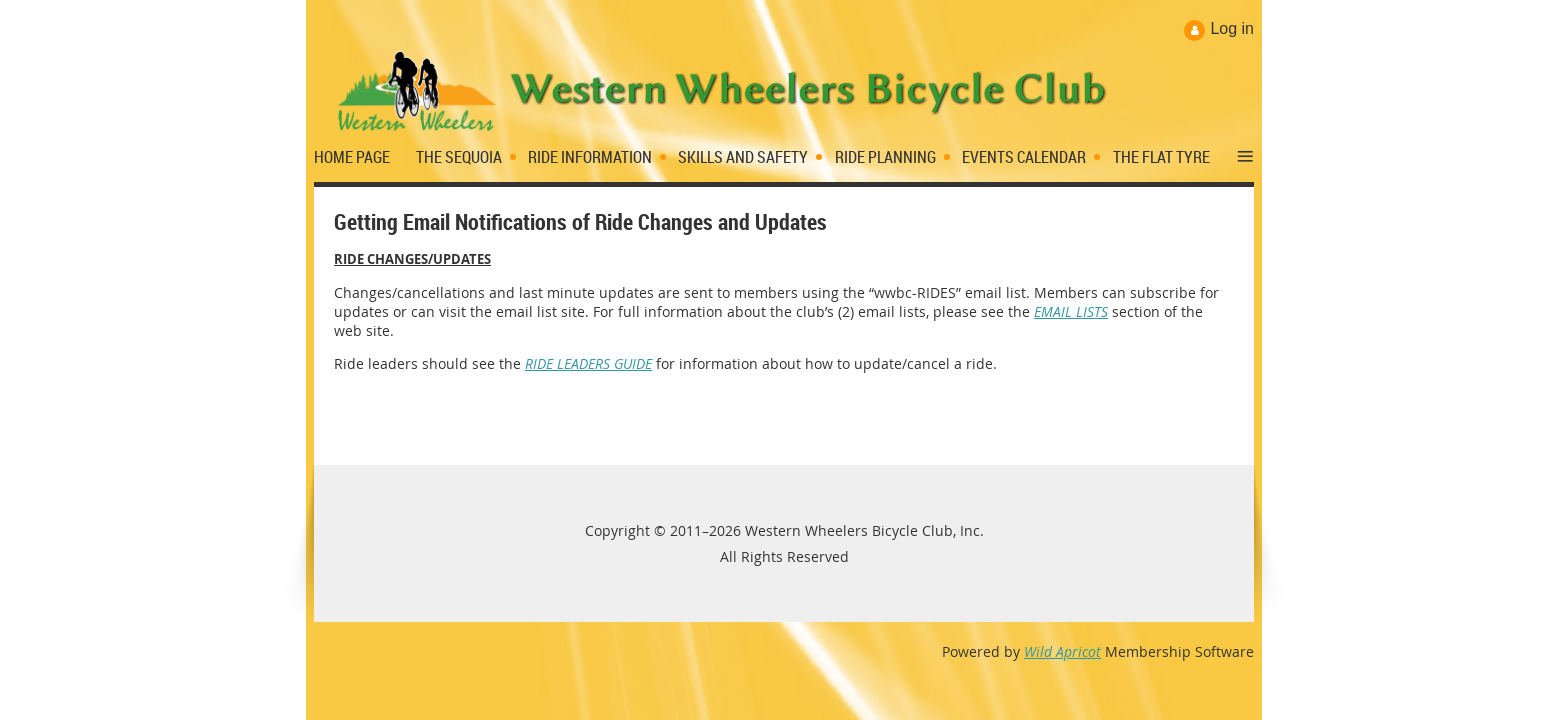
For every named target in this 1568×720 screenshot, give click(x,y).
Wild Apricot (1062, 651)
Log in (1232, 28)
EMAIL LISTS (1071, 311)
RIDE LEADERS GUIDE (588, 363)
